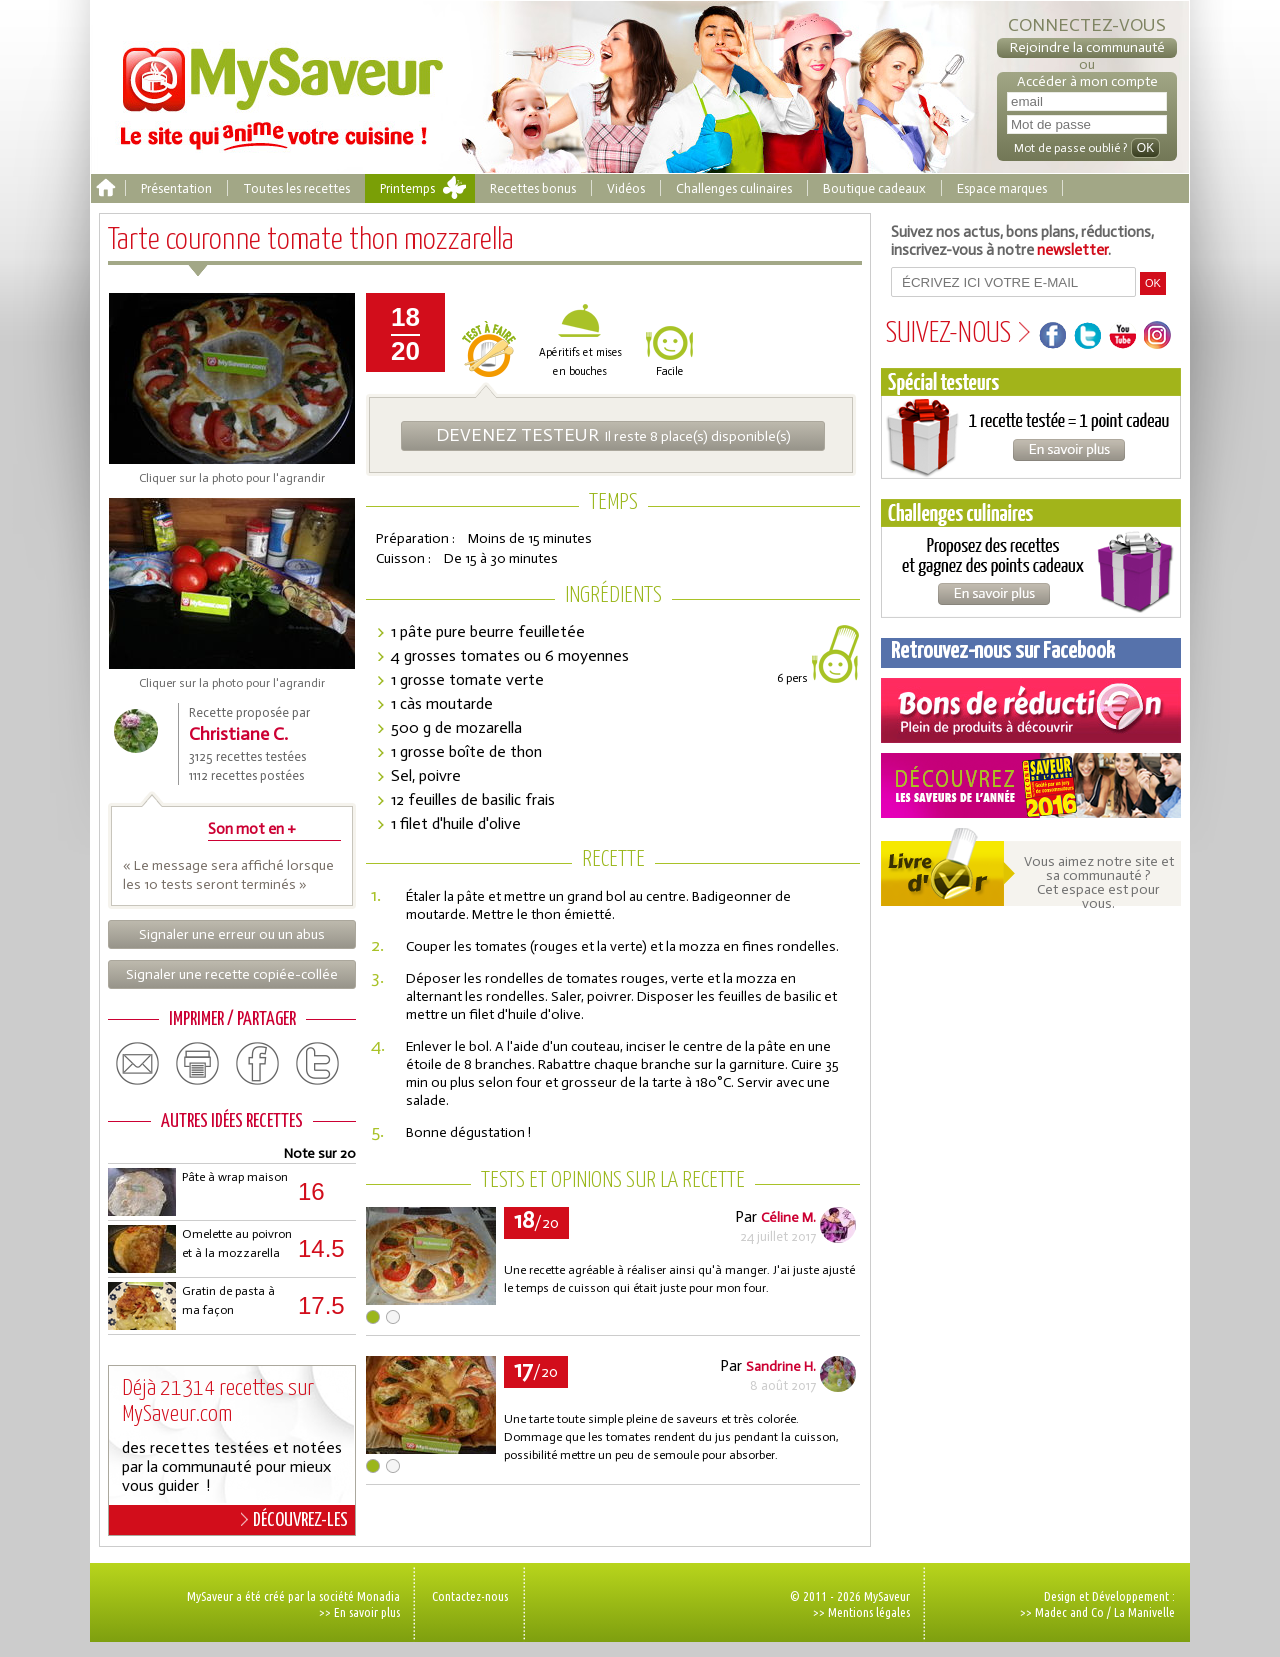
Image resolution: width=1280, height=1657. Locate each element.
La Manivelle (1144, 1612)
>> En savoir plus (359, 1612)
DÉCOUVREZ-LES (294, 1520)
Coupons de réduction (1031, 710)
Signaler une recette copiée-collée (232, 974)
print (198, 1064)
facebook (258, 1064)
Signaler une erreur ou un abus (232, 934)
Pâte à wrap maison (235, 1177)
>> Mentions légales (861, 1612)
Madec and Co (1069, 1612)
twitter (318, 1064)
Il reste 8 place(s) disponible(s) (613, 435)
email (138, 1064)
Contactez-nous (470, 1596)
